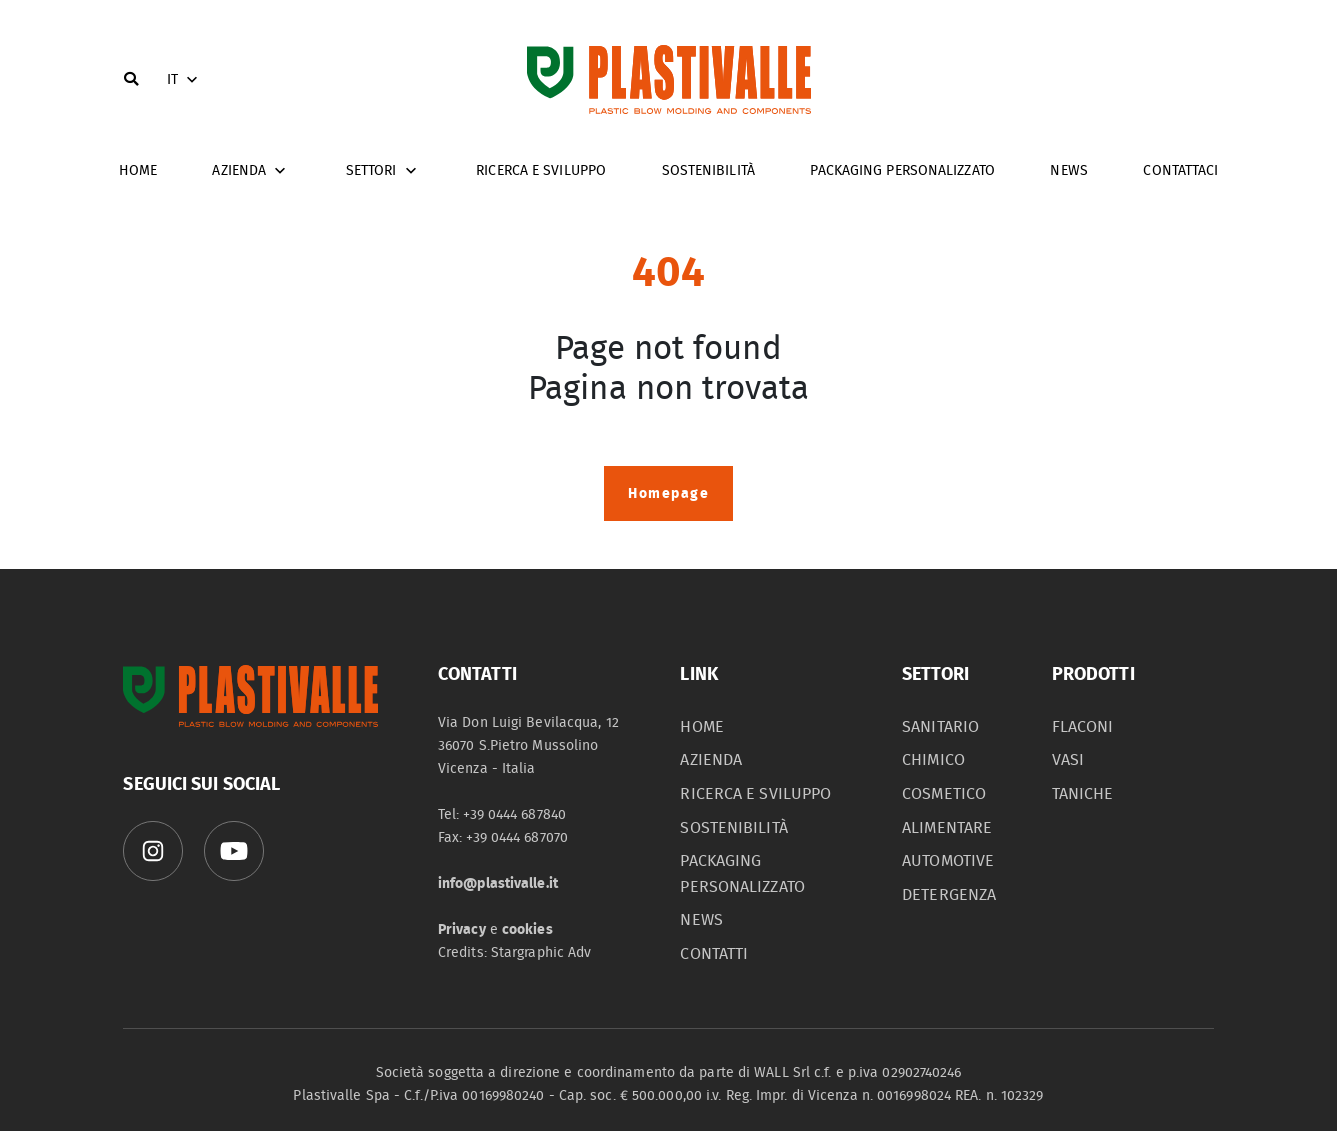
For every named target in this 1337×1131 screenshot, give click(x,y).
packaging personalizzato (742, 874)
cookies (527, 929)
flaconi (1083, 727)
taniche (1083, 794)
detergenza (949, 895)
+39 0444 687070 (517, 837)
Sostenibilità (708, 170)
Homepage (668, 493)
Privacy (462, 929)
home (138, 170)
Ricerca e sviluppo (541, 170)
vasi (1068, 760)
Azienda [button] (251, 171)
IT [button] (184, 80)
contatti (714, 954)
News (1068, 170)
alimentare (947, 828)
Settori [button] (383, 171)
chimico (933, 760)
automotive (948, 861)
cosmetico (944, 794)
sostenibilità (733, 828)
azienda (711, 760)
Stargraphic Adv (541, 952)
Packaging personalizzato (902, 170)
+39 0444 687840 (514, 814)
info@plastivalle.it (498, 883)
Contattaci (1180, 170)
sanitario (940, 727)
